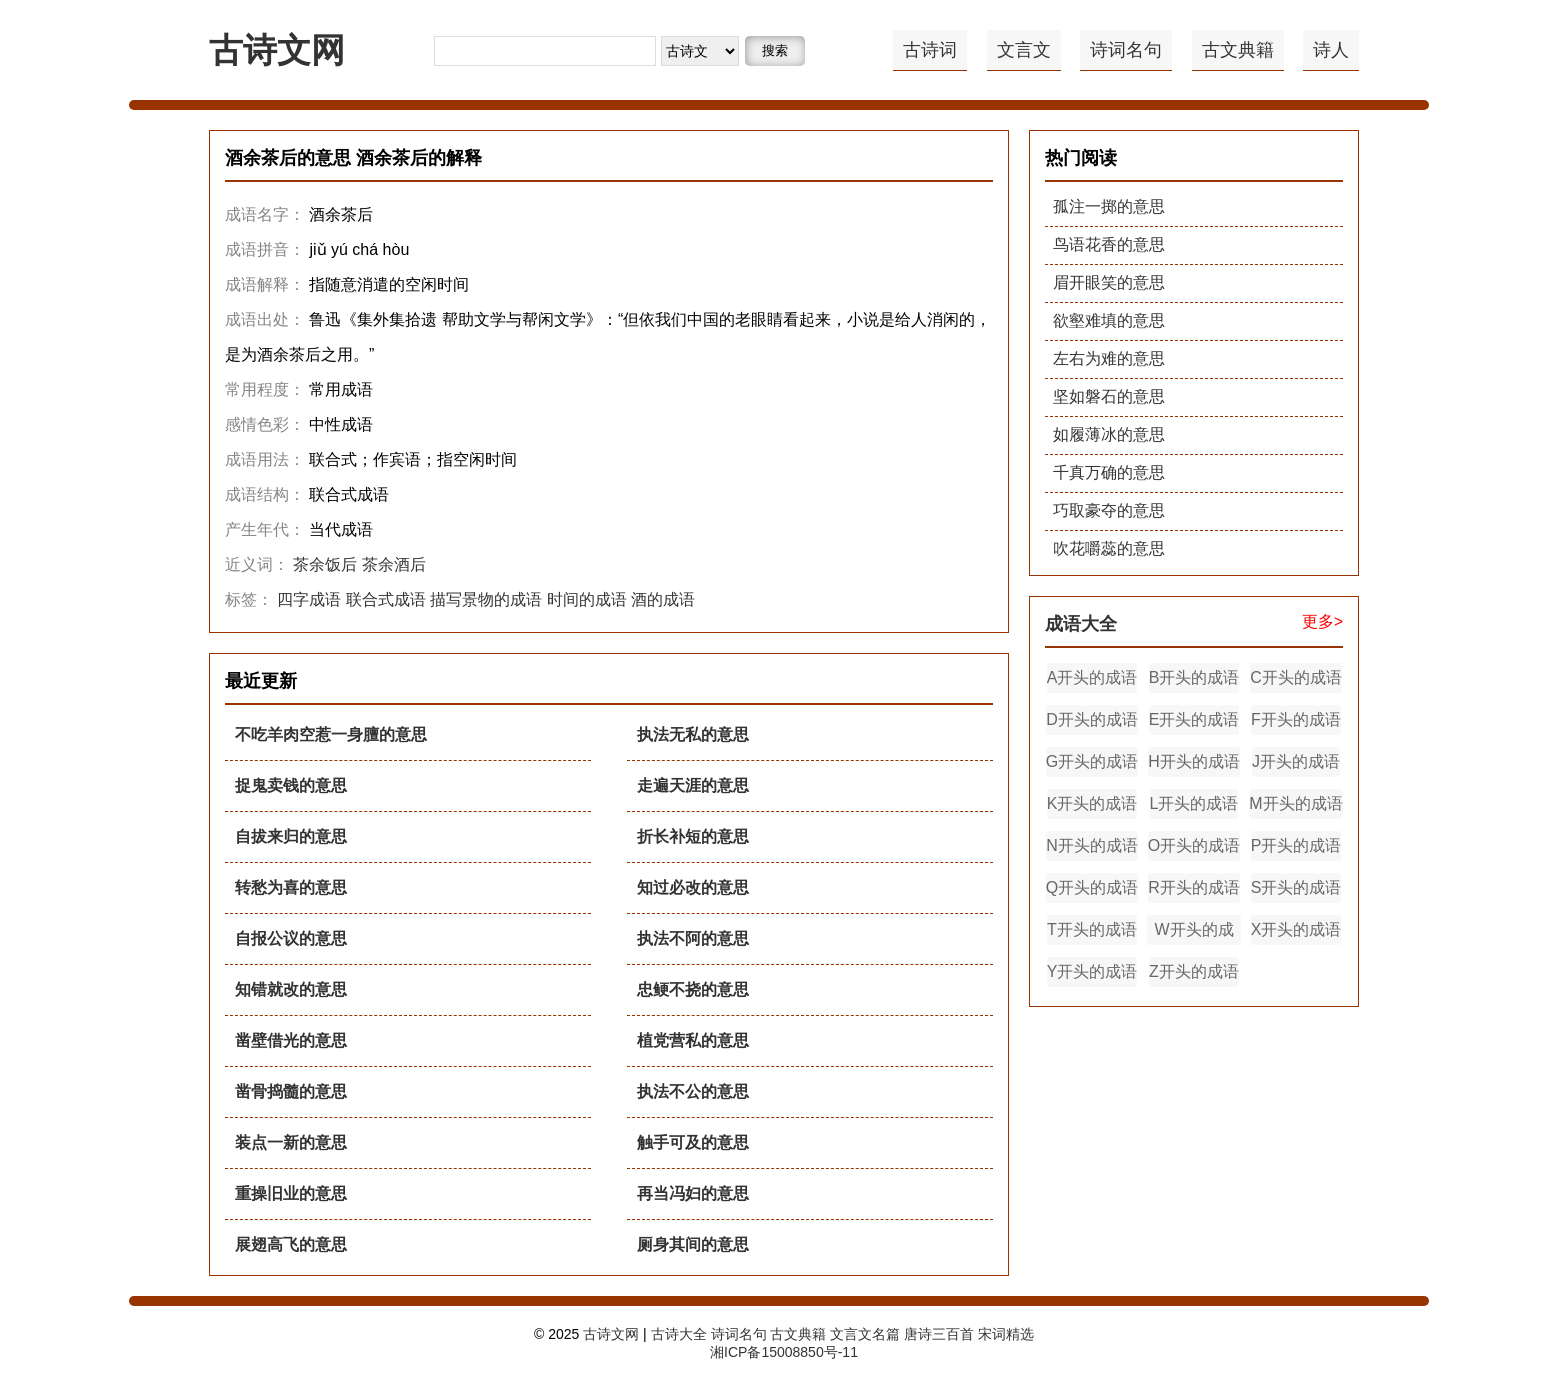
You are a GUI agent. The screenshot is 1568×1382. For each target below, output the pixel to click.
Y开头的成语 (1092, 971)
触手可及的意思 (693, 1142)
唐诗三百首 (939, 1334)
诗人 (1331, 50)
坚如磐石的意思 (1109, 396)
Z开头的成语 (1194, 971)
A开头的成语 (1092, 677)
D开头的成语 (1092, 719)
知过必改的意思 (693, 887)
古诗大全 (679, 1334)
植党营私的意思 (693, 1040)
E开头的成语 (1194, 719)
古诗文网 (277, 50)
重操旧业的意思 (291, 1193)
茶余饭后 (325, 564)
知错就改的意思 (291, 989)
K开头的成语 (1092, 803)
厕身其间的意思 (693, 1244)
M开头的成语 (1295, 803)
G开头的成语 (1092, 761)
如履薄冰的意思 (1109, 434)
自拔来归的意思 (291, 836)
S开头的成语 (1296, 887)
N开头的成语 (1092, 845)
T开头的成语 (1092, 929)
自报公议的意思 (291, 938)
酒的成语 (663, 599)
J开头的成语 (1296, 761)
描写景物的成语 (486, 599)
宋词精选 (1006, 1334)
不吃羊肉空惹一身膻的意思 (331, 734)
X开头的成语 (1296, 929)
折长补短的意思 (693, 836)
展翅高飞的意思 (291, 1244)
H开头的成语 (1194, 761)
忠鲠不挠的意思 (693, 989)
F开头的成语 (1296, 719)
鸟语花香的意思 (1109, 244)
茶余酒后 (394, 564)
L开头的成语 (1194, 803)
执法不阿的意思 (693, 938)
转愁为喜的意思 (291, 887)
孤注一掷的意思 (1109, 206)
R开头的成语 (1194, 887)
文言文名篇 (865, 1334)
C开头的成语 (1296, 677)
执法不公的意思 (693, 1091)
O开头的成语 (1194, 845)
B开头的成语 (1194, 677)
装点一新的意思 (291, 1142)
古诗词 (930, 50)
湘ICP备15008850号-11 (784, 1352)
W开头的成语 (1193, 933)
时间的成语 (587, 599)
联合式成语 (386, 599)
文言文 (1024, 50)
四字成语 (309, 599)
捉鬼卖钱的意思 (291, 785)
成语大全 (1081, 624)
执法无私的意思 (693, 734)
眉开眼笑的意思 (1109, 282)
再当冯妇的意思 (693, 1193)
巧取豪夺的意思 (1109, 510)
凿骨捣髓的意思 (291, 1091)
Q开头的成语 (1092, 887)
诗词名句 (1126, 50)
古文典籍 (1238, 50)
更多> (1322, 621)
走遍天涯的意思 (693, 785)
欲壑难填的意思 (1109, 320)
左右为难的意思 (1109, 358)
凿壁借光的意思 (291, 1040)
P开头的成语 (1296, 845)
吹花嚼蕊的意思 (1109, 548)
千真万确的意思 (1109, 472)
